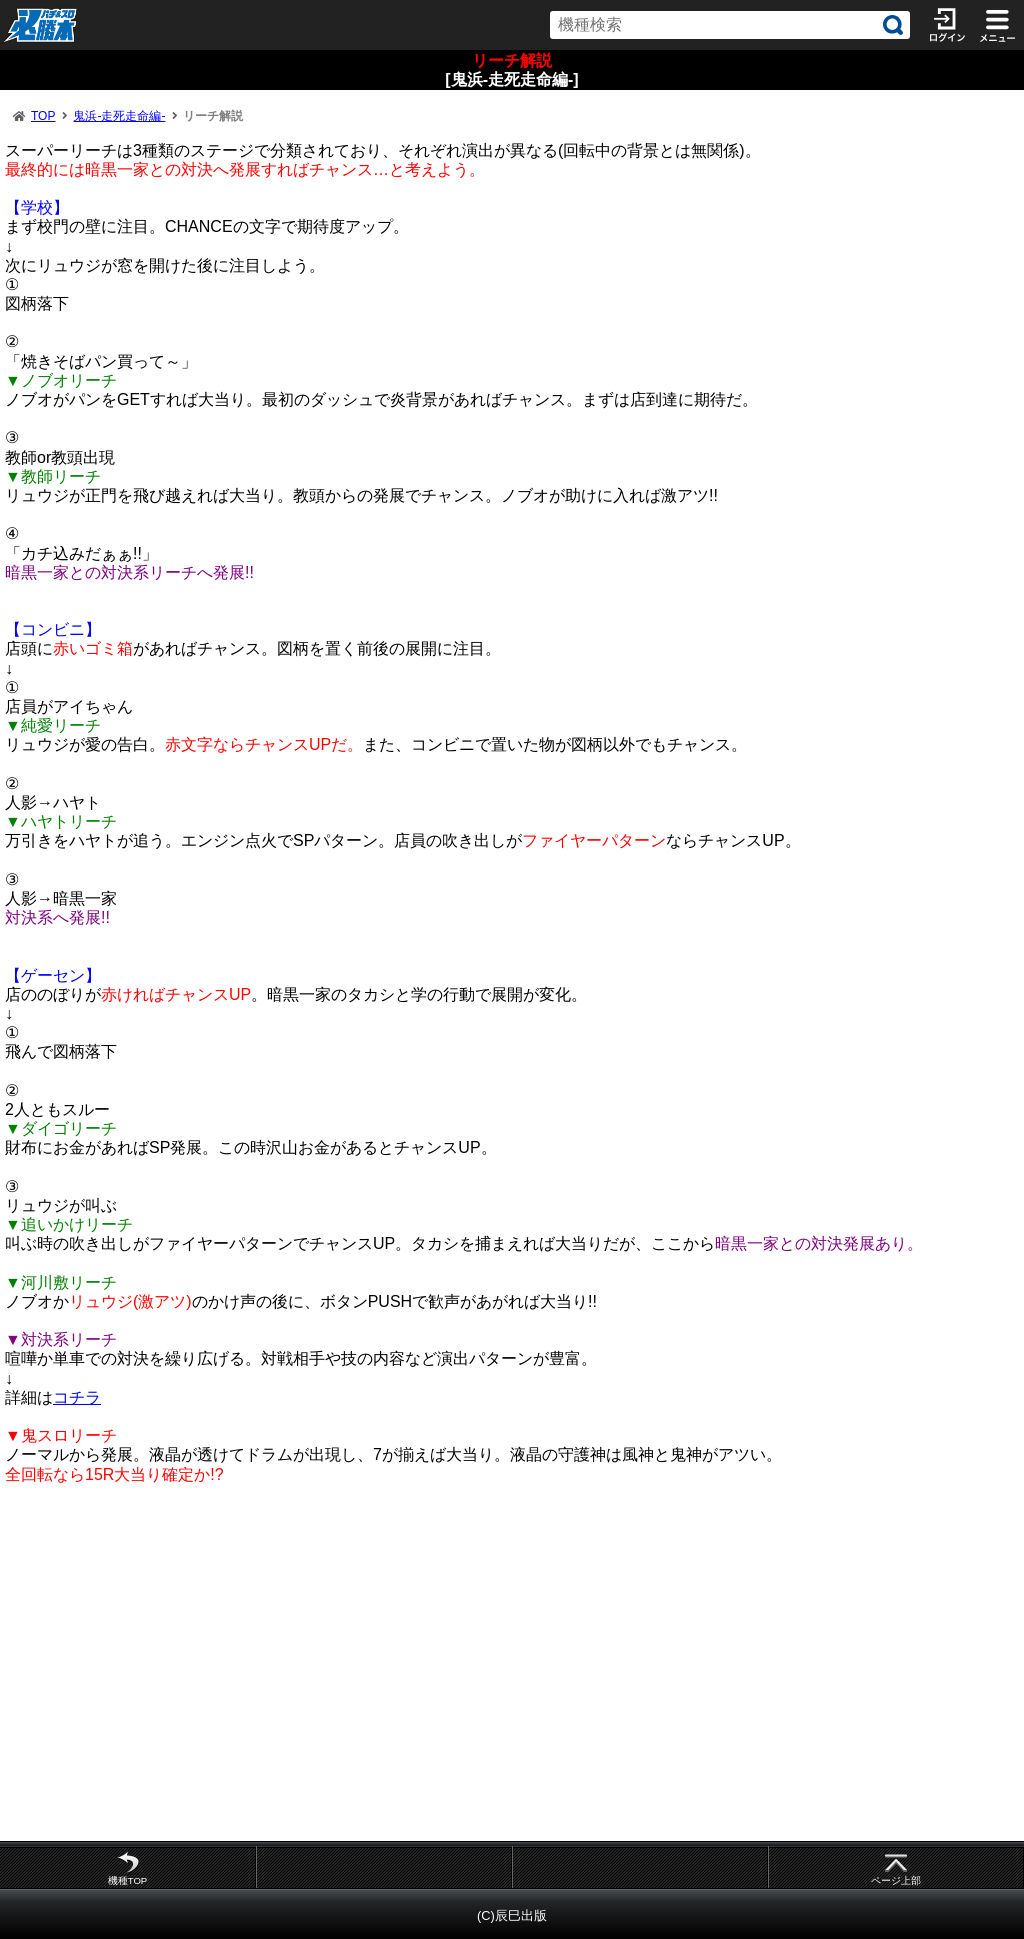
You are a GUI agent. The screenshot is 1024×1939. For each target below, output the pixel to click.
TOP (43, 116)
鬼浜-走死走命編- (119, 116)
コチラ (77, 1397)
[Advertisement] (512, 1662)
